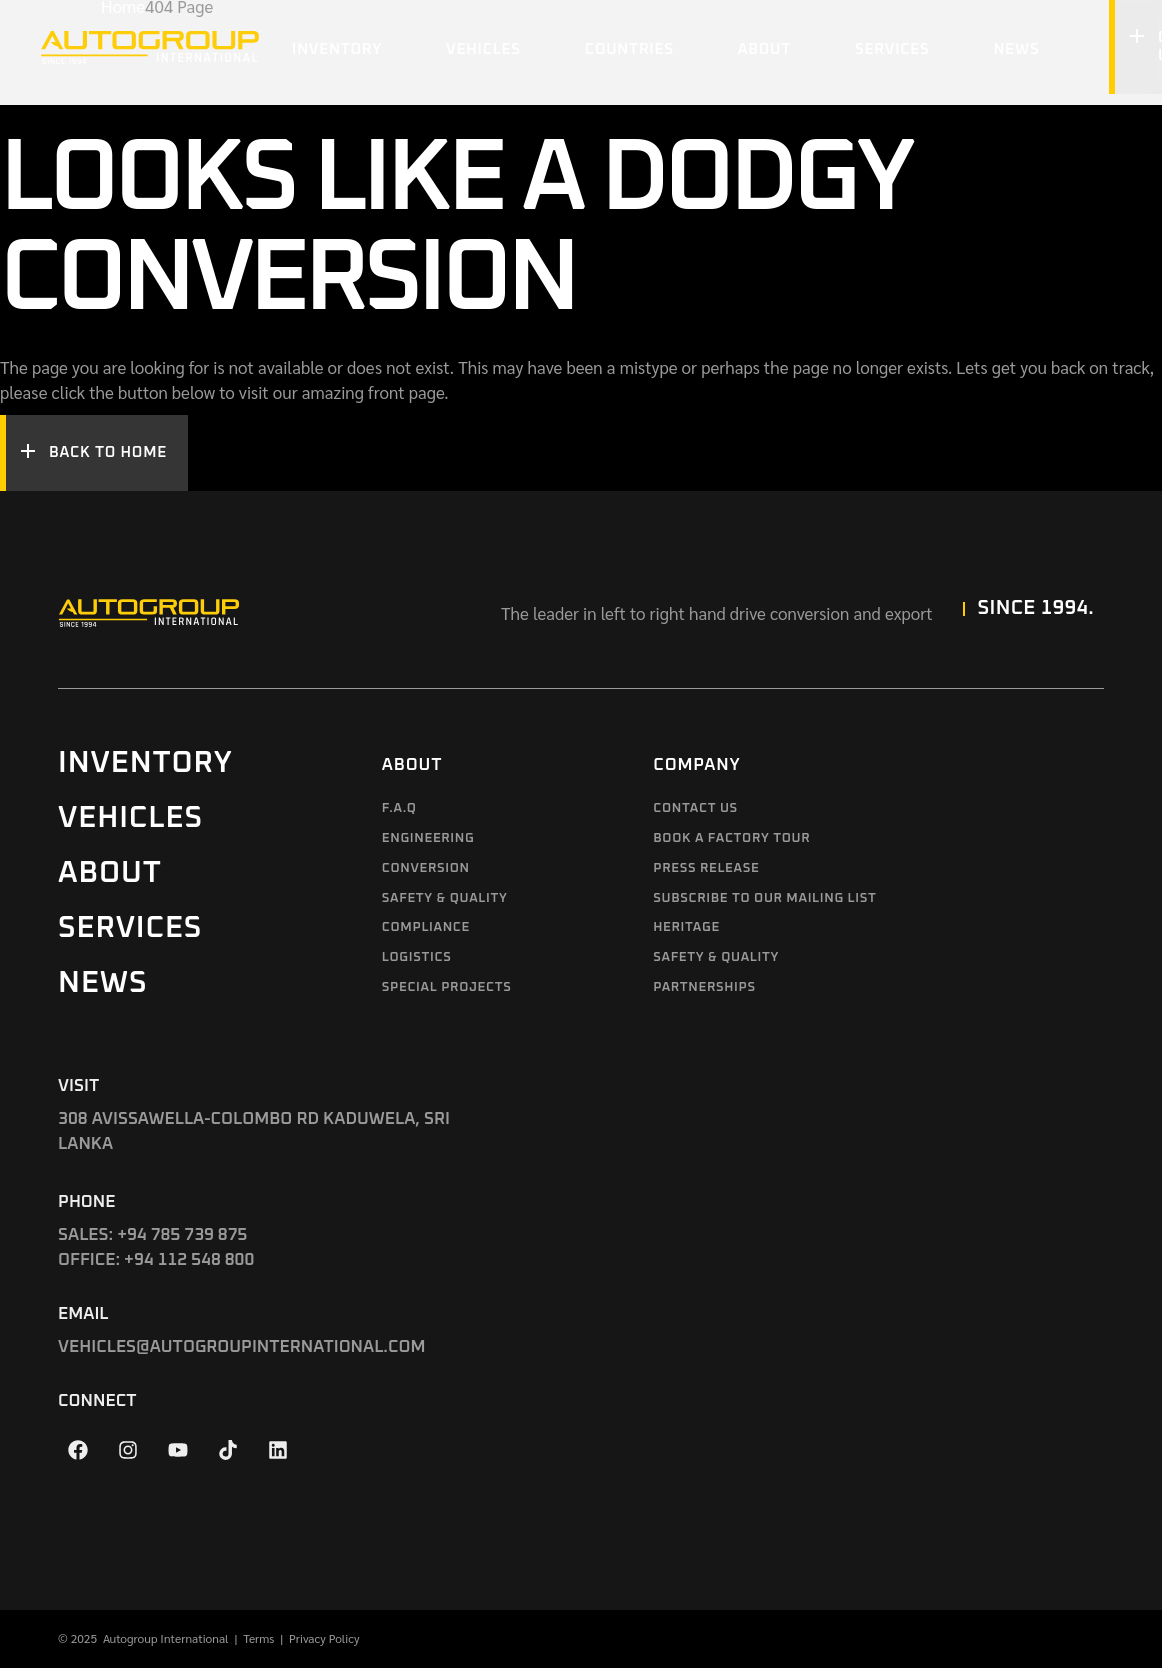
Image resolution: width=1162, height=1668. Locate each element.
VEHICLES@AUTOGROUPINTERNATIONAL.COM (241, 1347)
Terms (258, 1638)
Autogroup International (166, 1638)
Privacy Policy (324, 1638)
